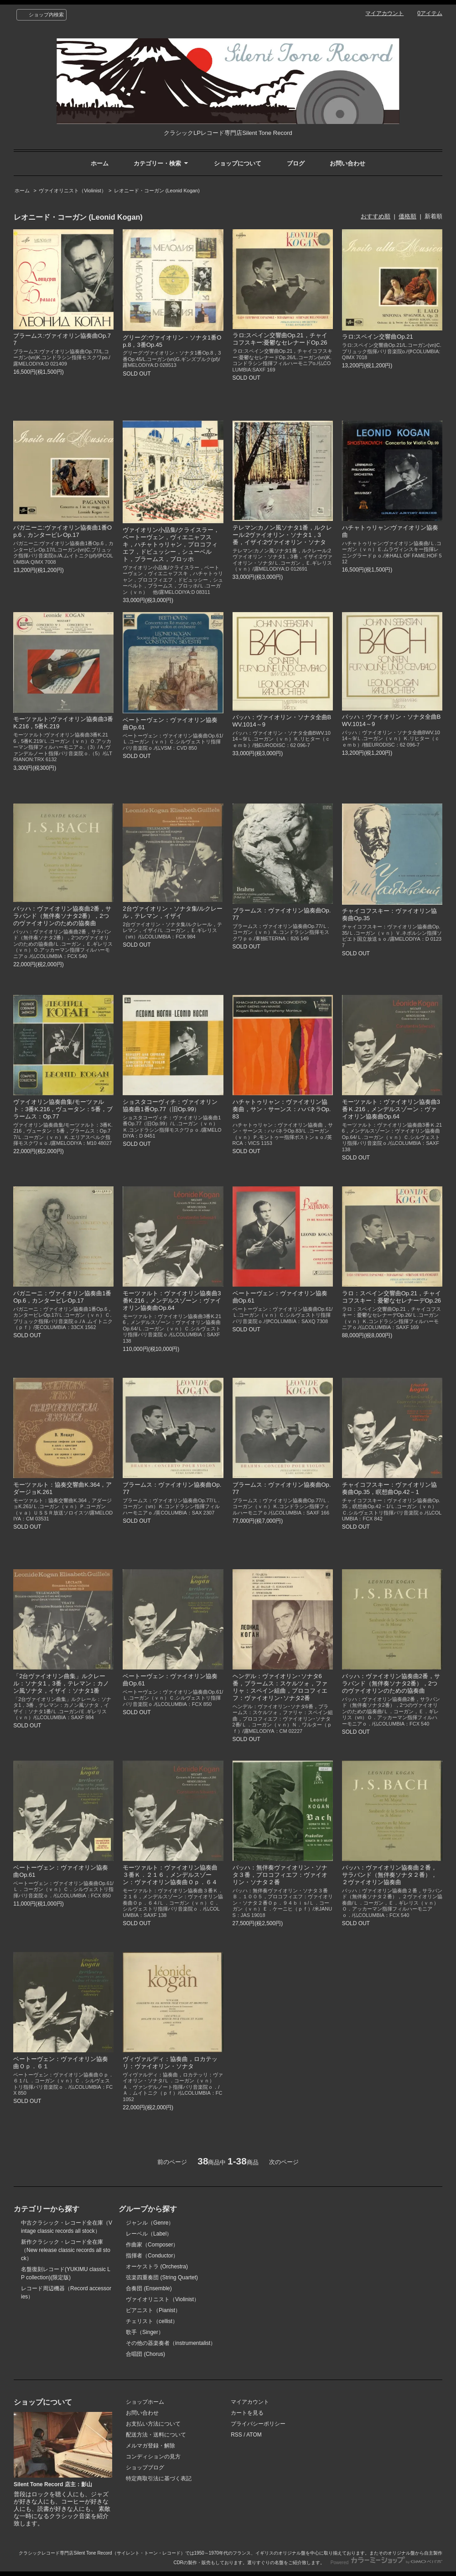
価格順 (407, 216)
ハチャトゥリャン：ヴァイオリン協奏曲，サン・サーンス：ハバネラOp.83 (282, 1109)
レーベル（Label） (149, 2234)
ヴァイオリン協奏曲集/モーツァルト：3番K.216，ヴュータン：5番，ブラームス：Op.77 (62, 1109)
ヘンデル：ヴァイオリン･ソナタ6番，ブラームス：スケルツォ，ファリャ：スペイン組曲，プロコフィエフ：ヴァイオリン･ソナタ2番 (280, 1687)
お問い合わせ (347, 163)
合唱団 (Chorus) (145, 2354)
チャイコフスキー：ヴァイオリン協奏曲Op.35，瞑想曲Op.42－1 (389, 1488)
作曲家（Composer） (152, 2244)
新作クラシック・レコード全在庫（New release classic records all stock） (65, 2250)
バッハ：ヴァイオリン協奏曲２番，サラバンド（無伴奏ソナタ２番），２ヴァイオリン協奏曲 (389, 1875)
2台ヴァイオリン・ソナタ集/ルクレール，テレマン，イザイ (173, 912)
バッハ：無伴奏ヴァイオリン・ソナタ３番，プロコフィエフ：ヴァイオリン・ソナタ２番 (280, 1875)
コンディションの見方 (153, 2456)
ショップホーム (145, 2402)
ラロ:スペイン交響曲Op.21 (377, 336)
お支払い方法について (153, 2424)
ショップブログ (145, 2467)
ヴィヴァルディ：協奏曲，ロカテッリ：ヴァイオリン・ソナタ (170, 2063)
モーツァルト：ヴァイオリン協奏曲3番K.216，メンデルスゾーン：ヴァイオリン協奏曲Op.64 (172, 1300)
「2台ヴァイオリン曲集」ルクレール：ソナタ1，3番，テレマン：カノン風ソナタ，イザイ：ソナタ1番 (61, 1683)
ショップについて (237, 163)
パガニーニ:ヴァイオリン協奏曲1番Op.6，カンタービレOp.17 (62, 531)
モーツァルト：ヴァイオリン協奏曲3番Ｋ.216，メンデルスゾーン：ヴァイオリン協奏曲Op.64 (391, 1109)
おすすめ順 (375, 216)
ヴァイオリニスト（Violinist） (72, 190)
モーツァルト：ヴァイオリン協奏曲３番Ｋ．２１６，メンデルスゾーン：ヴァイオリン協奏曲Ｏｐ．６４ (170, 1875)
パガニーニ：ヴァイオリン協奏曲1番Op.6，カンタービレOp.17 (62, 1297)
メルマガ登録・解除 (150, 2445)
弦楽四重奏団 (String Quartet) (162, 2277)
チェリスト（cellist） (152, 2321)
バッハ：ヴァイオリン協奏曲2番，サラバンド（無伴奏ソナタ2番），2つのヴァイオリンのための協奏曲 (62, 916)
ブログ (296, 163)
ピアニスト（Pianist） (153, 2310)
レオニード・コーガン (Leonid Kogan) (157, 190)
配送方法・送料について (156, 2435)
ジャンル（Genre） (150, 2223)
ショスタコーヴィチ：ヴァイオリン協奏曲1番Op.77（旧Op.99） (170, 1105)
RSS (236, 2435)
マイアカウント (384, 13)
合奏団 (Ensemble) (149, 2288)
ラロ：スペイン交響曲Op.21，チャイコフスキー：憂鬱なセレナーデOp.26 (391, 1297)
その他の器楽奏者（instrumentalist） (171, 2343)
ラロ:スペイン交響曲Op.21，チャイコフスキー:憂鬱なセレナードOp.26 (280, 339)
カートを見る (247, 2413)
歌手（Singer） (145, 2332)
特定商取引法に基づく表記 (159, 2478)
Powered (386, 2562)
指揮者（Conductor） (152, 2255)
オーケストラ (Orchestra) (157, 2266)
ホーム (100, 163)
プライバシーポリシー (258, 2424)
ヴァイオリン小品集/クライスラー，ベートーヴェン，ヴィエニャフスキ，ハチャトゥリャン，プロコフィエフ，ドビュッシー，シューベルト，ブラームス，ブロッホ (171, 544)
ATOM (254, 2435)
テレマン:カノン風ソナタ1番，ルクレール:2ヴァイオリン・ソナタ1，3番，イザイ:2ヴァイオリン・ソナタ (282, 535)
